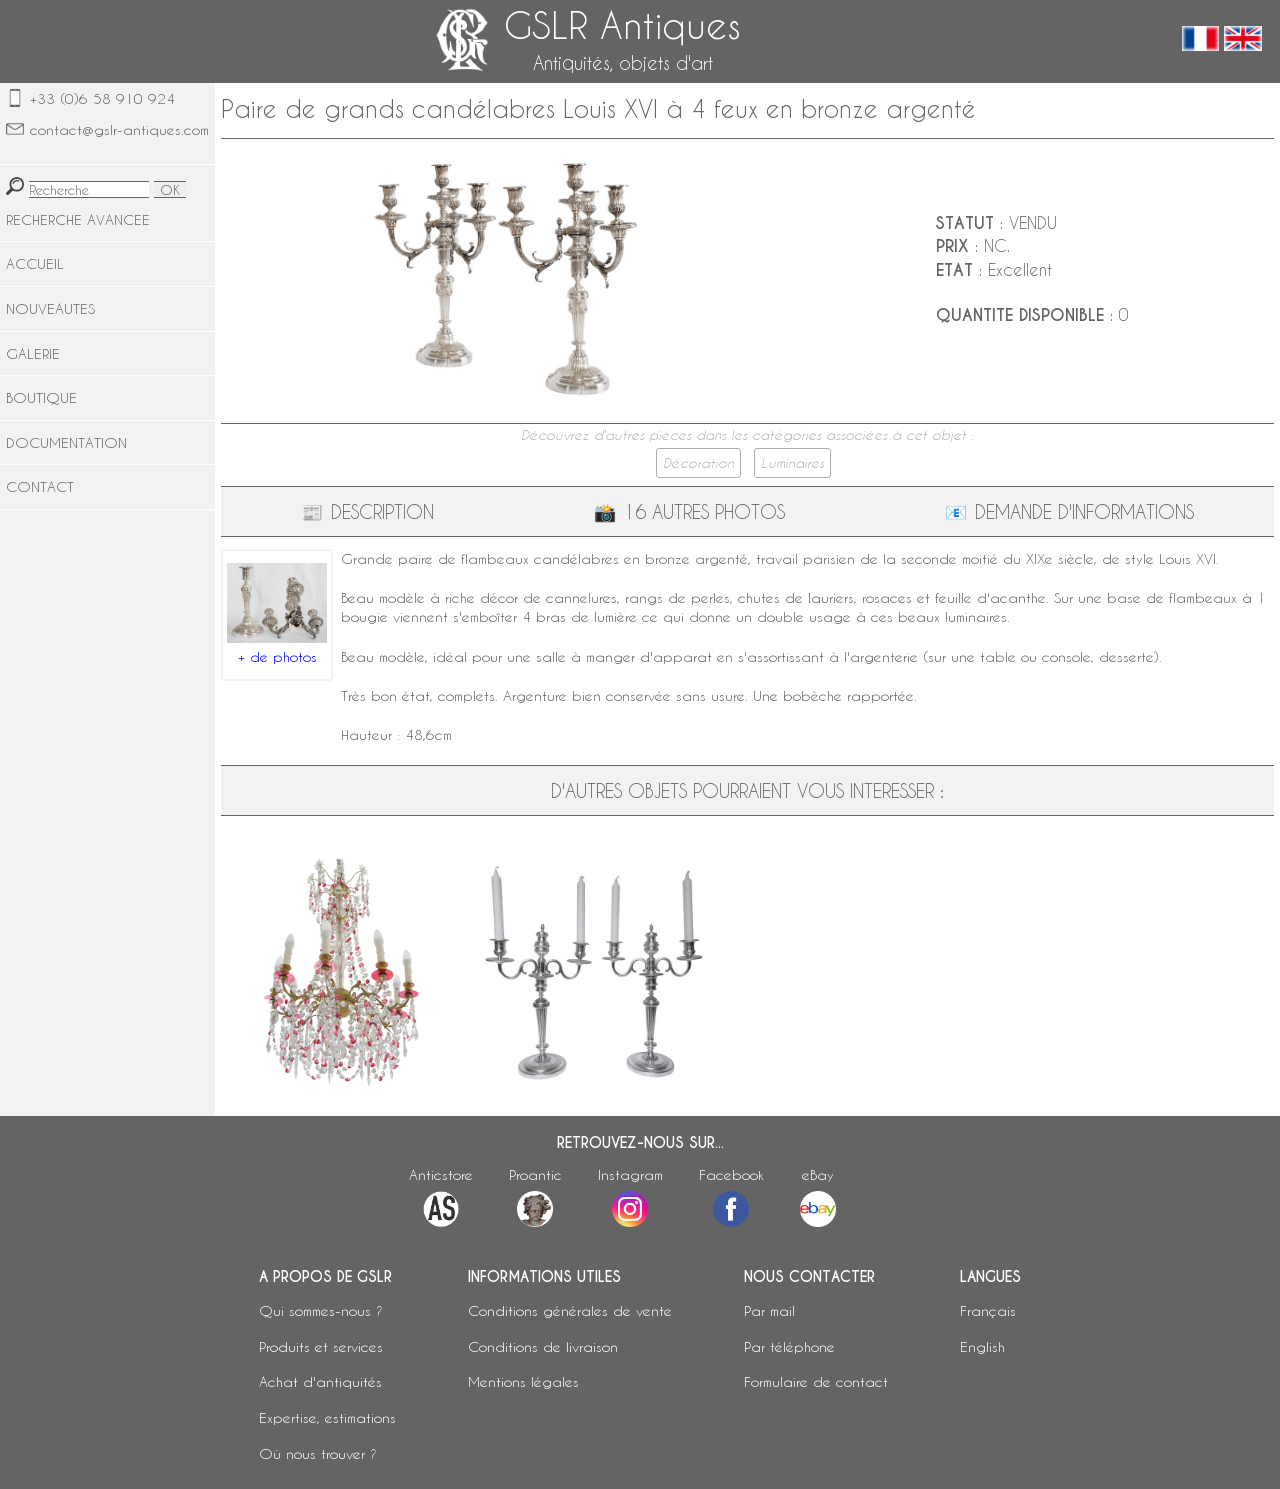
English (982, 1346)
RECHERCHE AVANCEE (78, 219)
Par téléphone (789, 1346)
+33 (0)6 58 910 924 (102, 98)
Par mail (769, 1310)
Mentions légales (523, 1381)
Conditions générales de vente (570, 1310)
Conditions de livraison (543, 1346)
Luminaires (792, 463)
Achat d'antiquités (320, 1381)
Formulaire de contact (816, 1381)
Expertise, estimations (327, 1417)
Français (988, 1310)
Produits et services (321, 1346)
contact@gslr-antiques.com (119, 129)
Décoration (698, 463)
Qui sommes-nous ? (321, 1310)
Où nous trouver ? (318, 1453)
